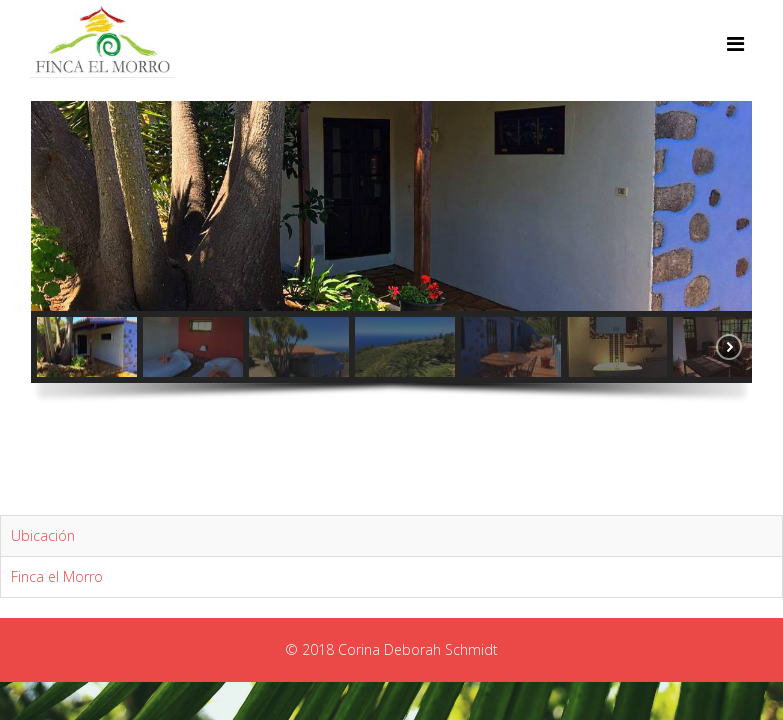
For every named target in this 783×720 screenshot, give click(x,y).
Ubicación (43, 535)
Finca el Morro (57, 576)
